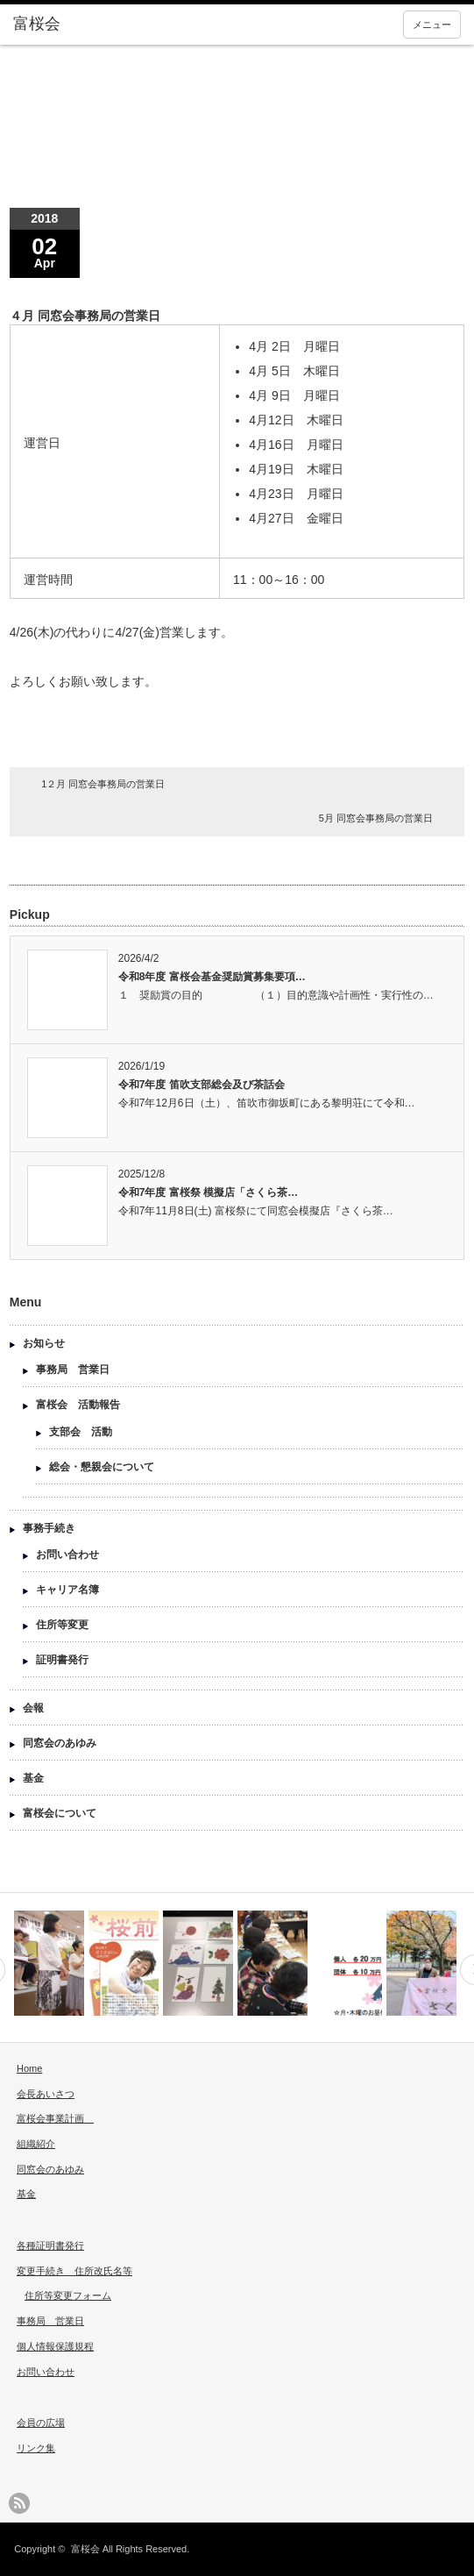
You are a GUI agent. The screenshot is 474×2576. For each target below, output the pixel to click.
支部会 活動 (80, 1432)
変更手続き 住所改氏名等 (74, 2271)
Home (29, 2068)
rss (19, 2503)
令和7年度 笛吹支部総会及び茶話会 (201, 1084)
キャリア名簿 (67, 1589)
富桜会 (85, 2549)
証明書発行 (62, 1660)
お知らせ (44, 1343)
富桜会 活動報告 (78, 1404)
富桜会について (59, 1813)
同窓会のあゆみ (59, 1743)
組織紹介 (36, 2143)
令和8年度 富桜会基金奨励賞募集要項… (212, 977)
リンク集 (36, 2448)
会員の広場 (41, 2422)
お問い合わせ (67, 1554)
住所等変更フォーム (68, 2295)
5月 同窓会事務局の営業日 (376, 818)
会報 (33, 1708)
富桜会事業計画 (55, 2118)
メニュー (432, 24)
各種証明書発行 (50, 2245)
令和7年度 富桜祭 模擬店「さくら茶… (208, 1192)
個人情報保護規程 (55, 2346)
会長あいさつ (45, 2094)
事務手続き (49, 1528)
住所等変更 (62, 1625)
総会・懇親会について (101, 1467)
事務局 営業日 (73, 1369)
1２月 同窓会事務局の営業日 (103, 784)
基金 (33, 1778)
